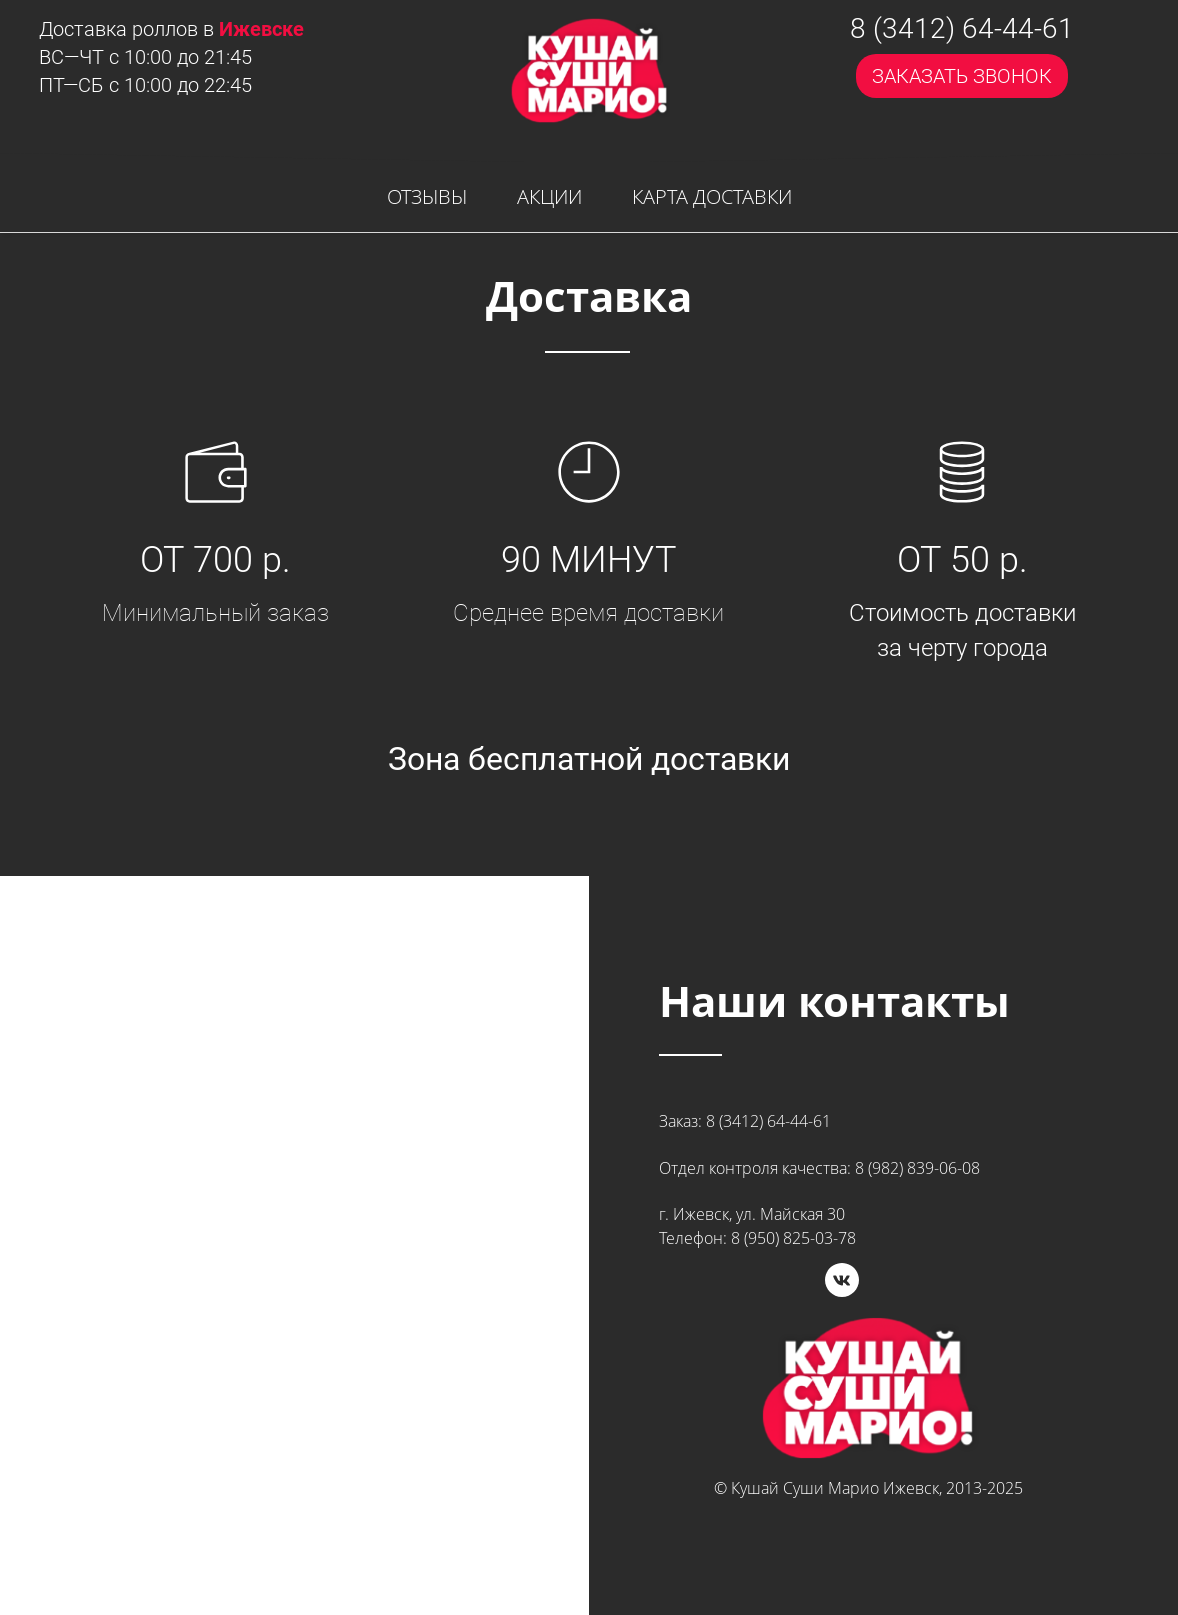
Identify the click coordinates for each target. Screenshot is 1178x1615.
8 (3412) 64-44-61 (962, 29)
